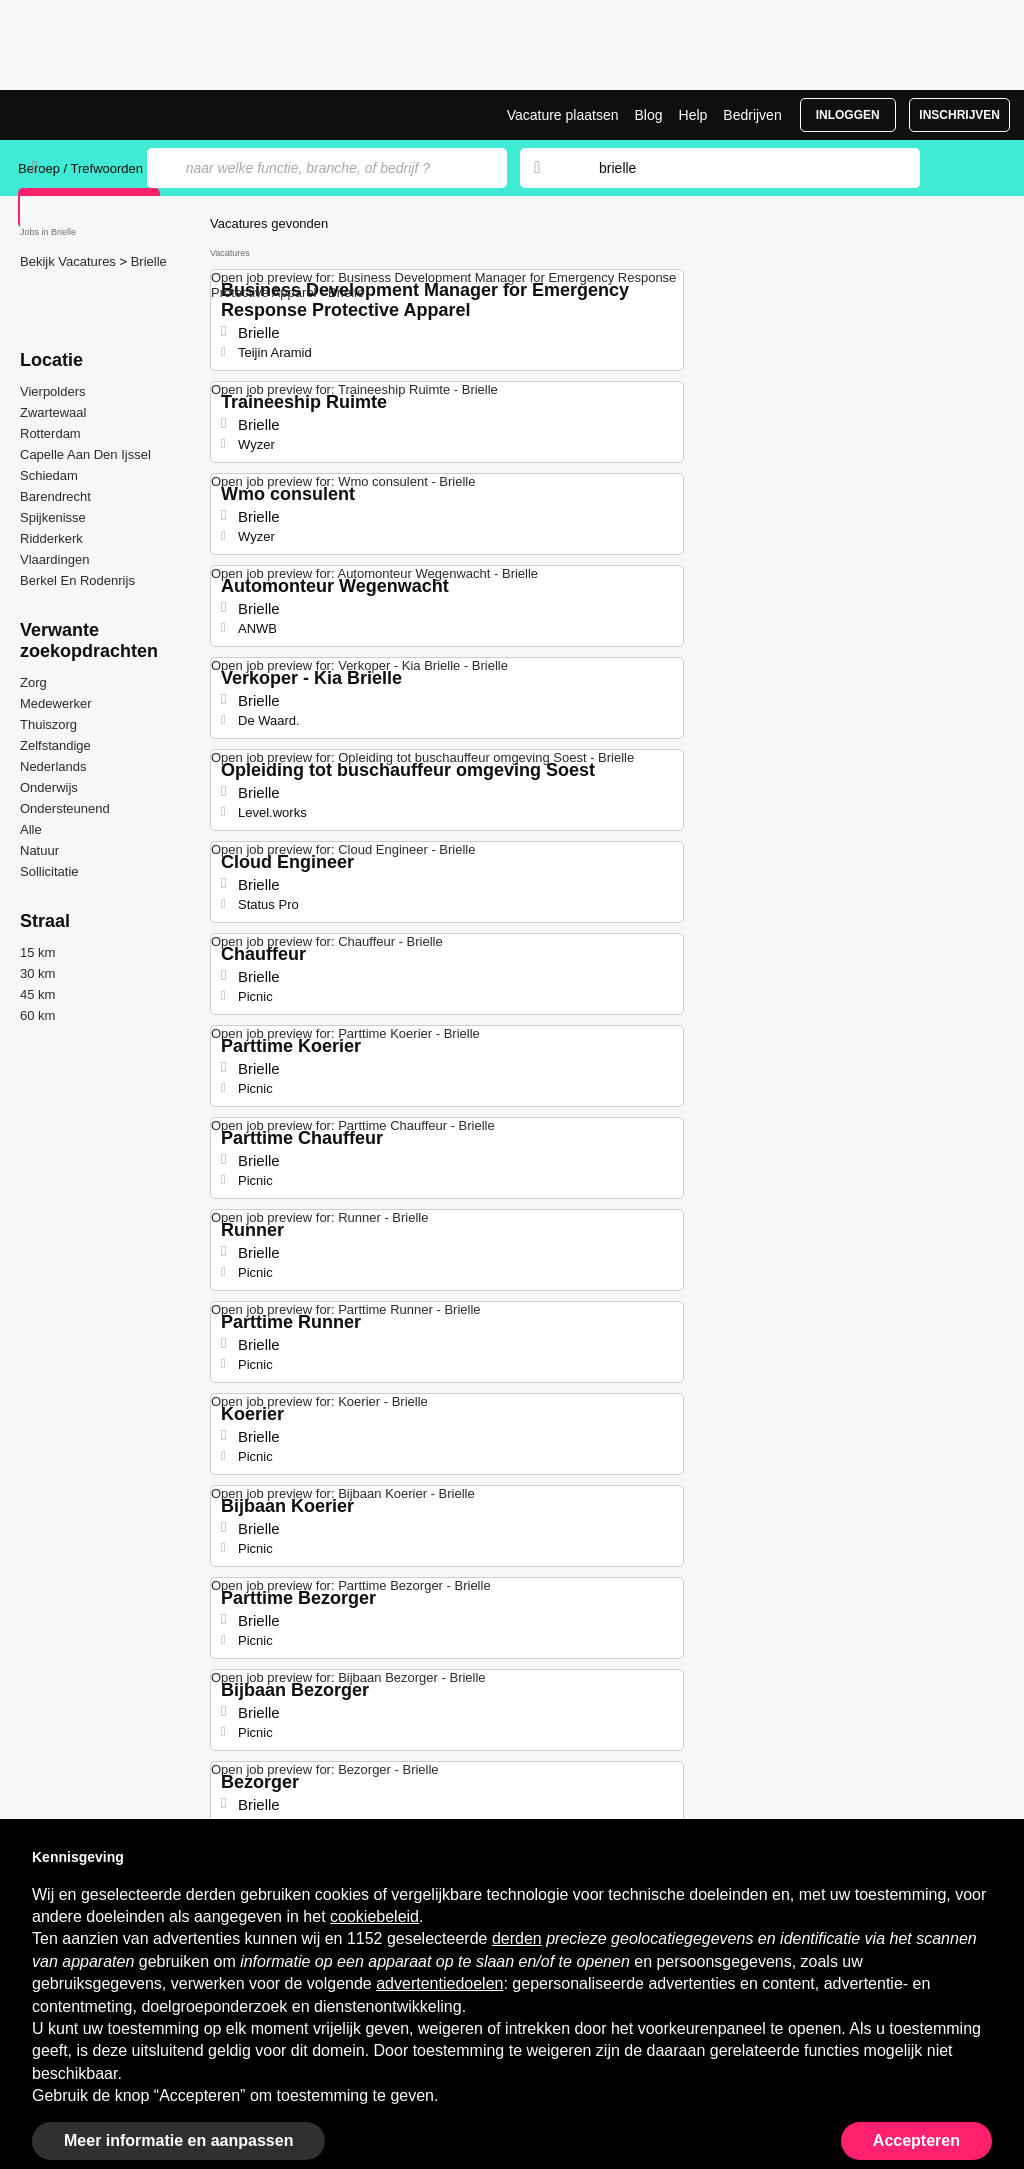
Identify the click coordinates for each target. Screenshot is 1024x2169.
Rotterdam (50, 433)
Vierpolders (53, 391)
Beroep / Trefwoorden (80, 168)
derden (517, 1938)
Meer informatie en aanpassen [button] (178, 2140)
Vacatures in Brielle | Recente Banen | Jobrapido (93, 115)
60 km (37, 1015)
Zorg (33, 682)
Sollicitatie (49, 871)
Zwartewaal (53, 412)
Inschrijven (959, 115)
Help (693, 115)
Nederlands (53, 766)
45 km (37, 994)
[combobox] (740, 168)
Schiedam (49, 475)
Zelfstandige (55, 745)
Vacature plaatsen (563, 115)
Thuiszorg (48, 724)
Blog (648, 115)
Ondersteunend (65, 808)
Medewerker (56, 703)
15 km (37, 952)
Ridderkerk (51, 538)
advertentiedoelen (439, 1983)
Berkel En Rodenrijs (77, 580)
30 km (37, 973)
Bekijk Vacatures (69, 261)
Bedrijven (752, 115)
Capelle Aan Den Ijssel (85, 454)
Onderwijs (49, 787)
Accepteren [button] (916, 2140)
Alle (31, 829)
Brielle (149, 261)
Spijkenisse (53, 517)
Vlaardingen (54, 559)
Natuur (39, 850)
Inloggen (848, 115)
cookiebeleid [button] (374, 1916)
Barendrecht (55, 496)
